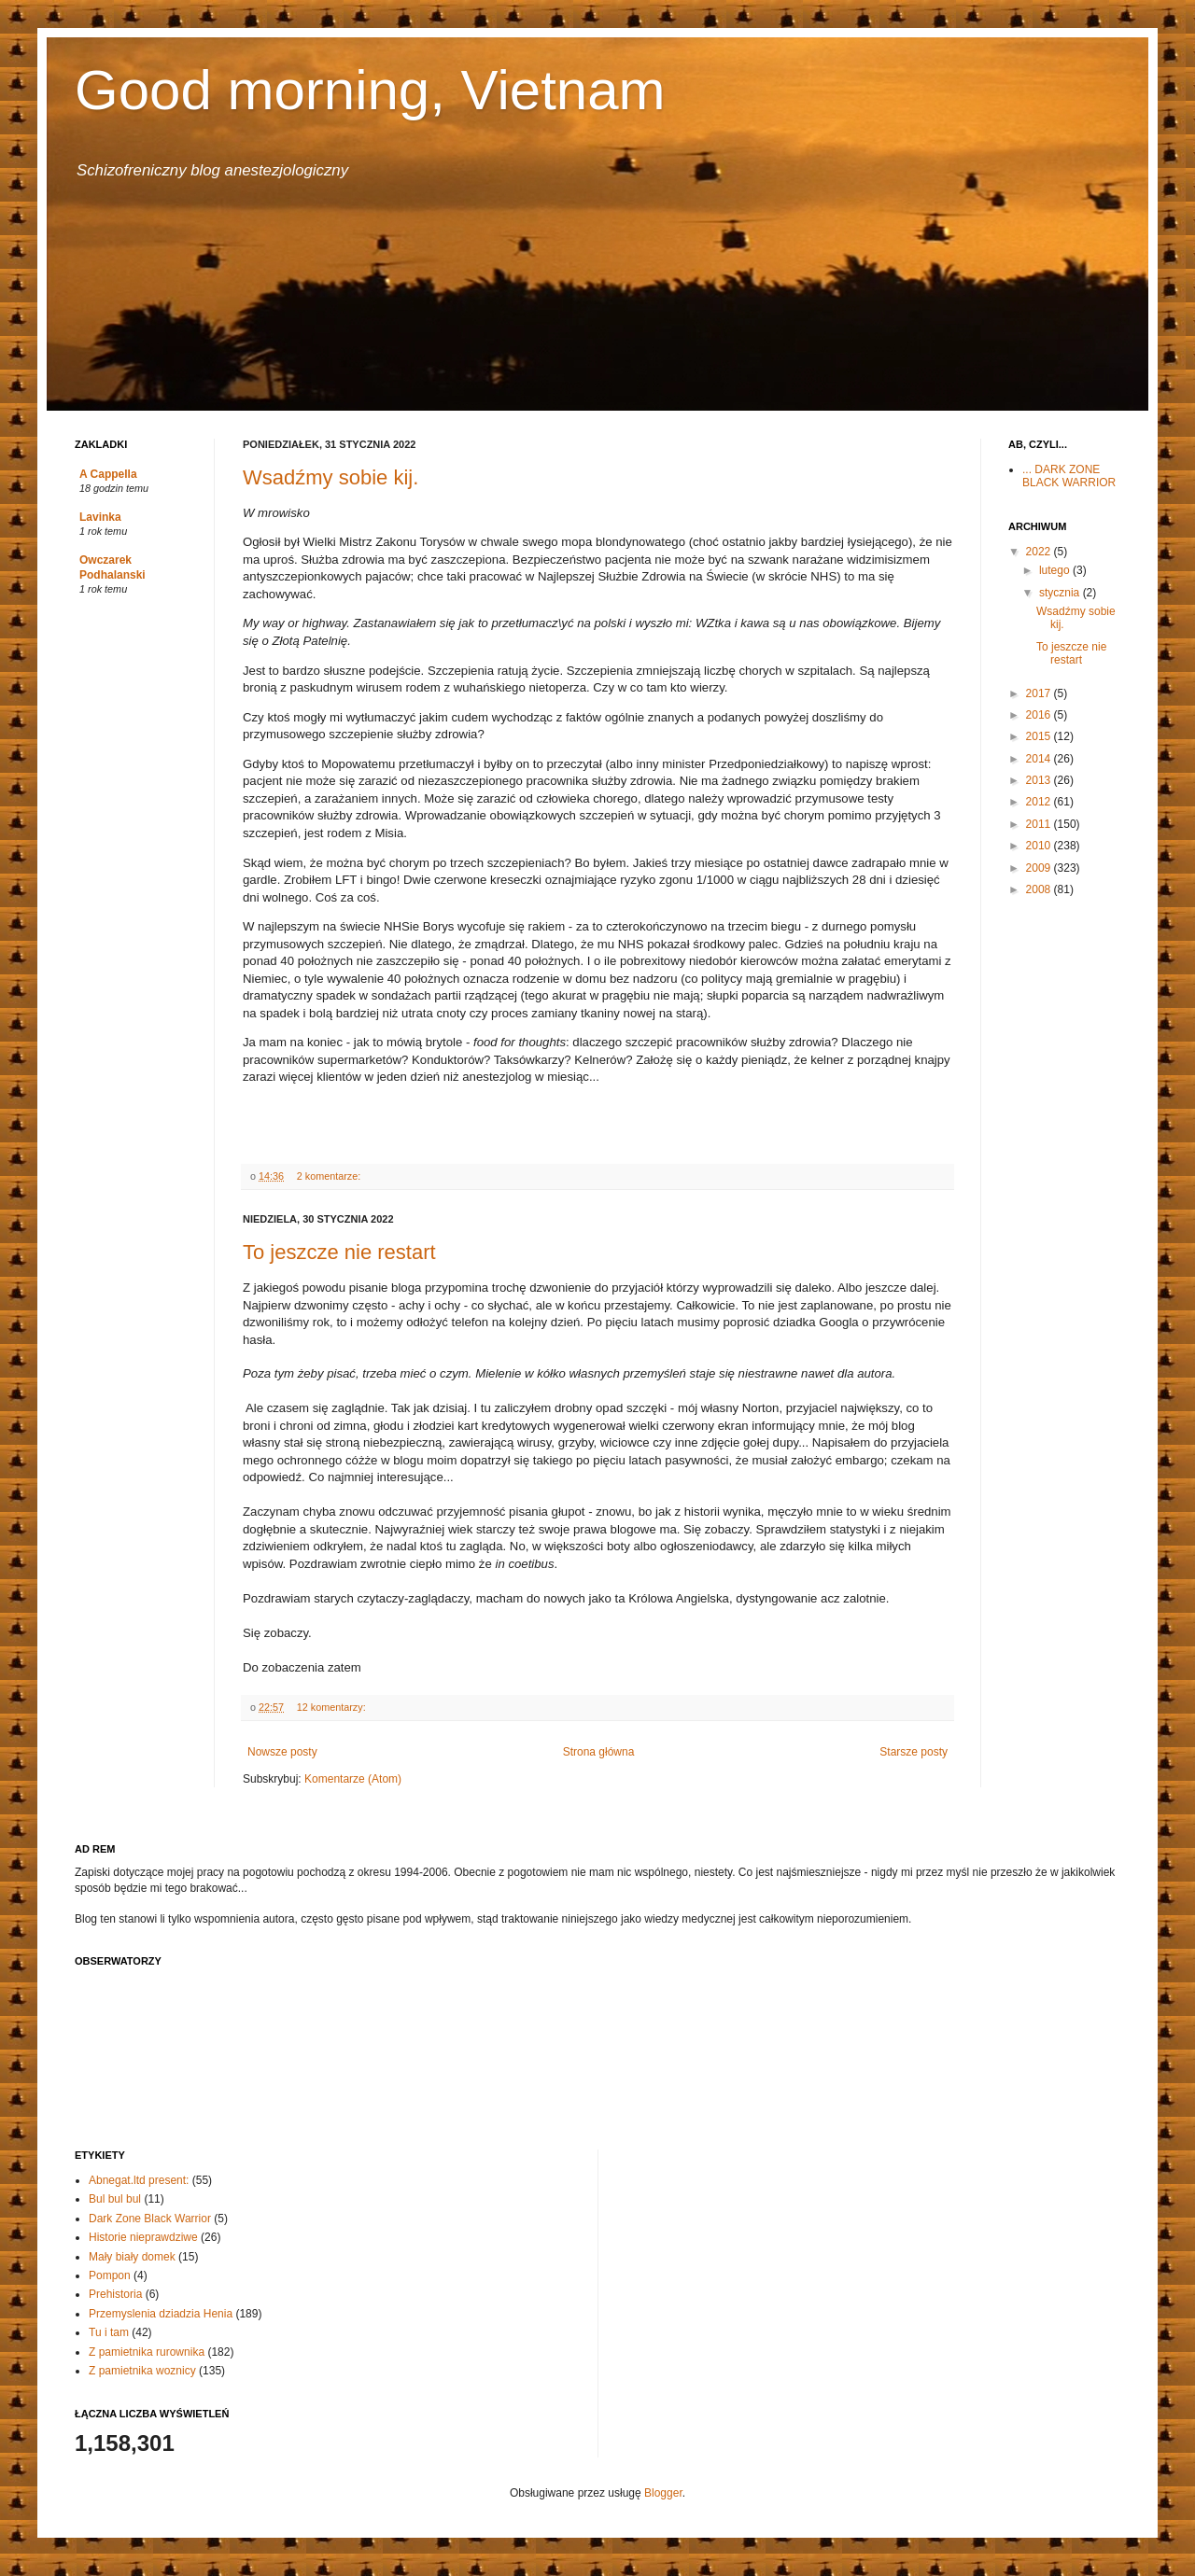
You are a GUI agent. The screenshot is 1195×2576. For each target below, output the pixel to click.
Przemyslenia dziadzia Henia (160, 2313)
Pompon (110, 2275)
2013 (1040, 780)
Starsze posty (913, 1751)
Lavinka (100, 517)
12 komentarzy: (333, 1707)
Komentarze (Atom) (352, 1778)
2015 (1040, 736)
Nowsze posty (282, 1751)
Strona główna (599, 1751)
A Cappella (108, 474)
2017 (1040, 693)
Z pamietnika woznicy (142, 2370)
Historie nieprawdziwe (143, 2237)
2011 (1040, 824)
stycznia (1061, 592)
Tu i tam (109, 2332)
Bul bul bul (115, 2198)
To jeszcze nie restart (339, 1252)
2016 (1040, 714)
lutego (1056, 570)
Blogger (663, 2492)
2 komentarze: (330, 1176)
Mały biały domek (132, 2256)
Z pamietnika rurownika (146, 2352)
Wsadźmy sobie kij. (330, 477)
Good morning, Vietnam (370, 90)
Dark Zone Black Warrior (150, 2218)
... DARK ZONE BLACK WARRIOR (1069, 476)
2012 (1040, 801)
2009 (1040, 868)
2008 (1040, 889)
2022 (1040, 551)
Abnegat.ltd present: (139, 2180)
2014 (1040, 758)
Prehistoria (115, 2294)
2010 (1040, 845)
